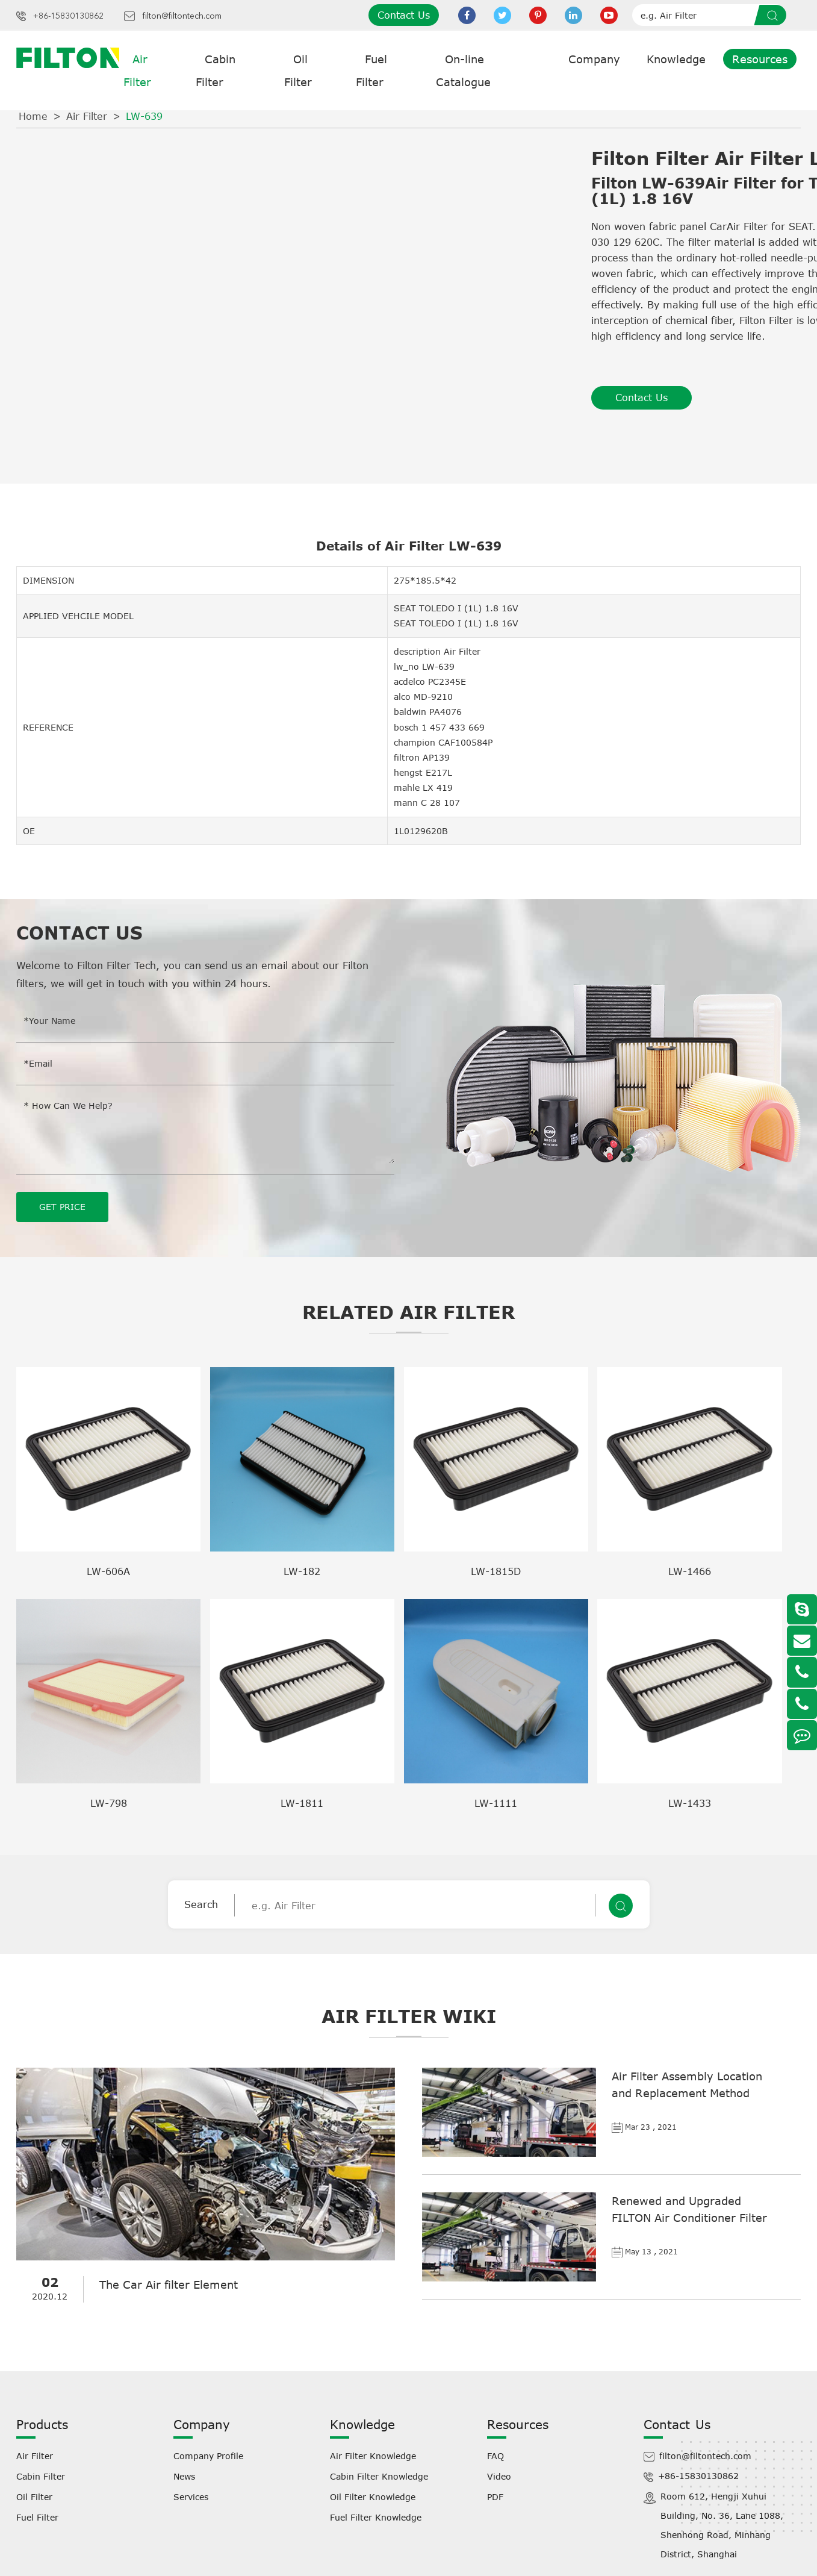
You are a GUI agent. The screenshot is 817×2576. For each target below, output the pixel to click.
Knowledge (676, 59)
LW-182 (302, 1570)
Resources (759, 59)
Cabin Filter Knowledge (379, 2476)
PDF (495, 2496)
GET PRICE (62, 1206)
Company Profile (208, 2455)
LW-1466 (689, 1570)
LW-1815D (496, 1570)
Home (33, 116)
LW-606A (108, 1570)
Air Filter (86, 116)
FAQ (495, 2455)
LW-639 (144, 116)
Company (594, 59)
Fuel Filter (37, 2517)
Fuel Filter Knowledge (375, 2517)
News (184, 2476)
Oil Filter (34, 2496)
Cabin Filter (40, 2476)
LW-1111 (495, 1802)
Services (190, 2496)
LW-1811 (302, 1802)
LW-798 (108, 1802)
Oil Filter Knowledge (372, 2496)
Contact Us (403, 15)
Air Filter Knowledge (373, 2455)
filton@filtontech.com (182, 16)
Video (499, 2476)
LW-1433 (689, 1802)
